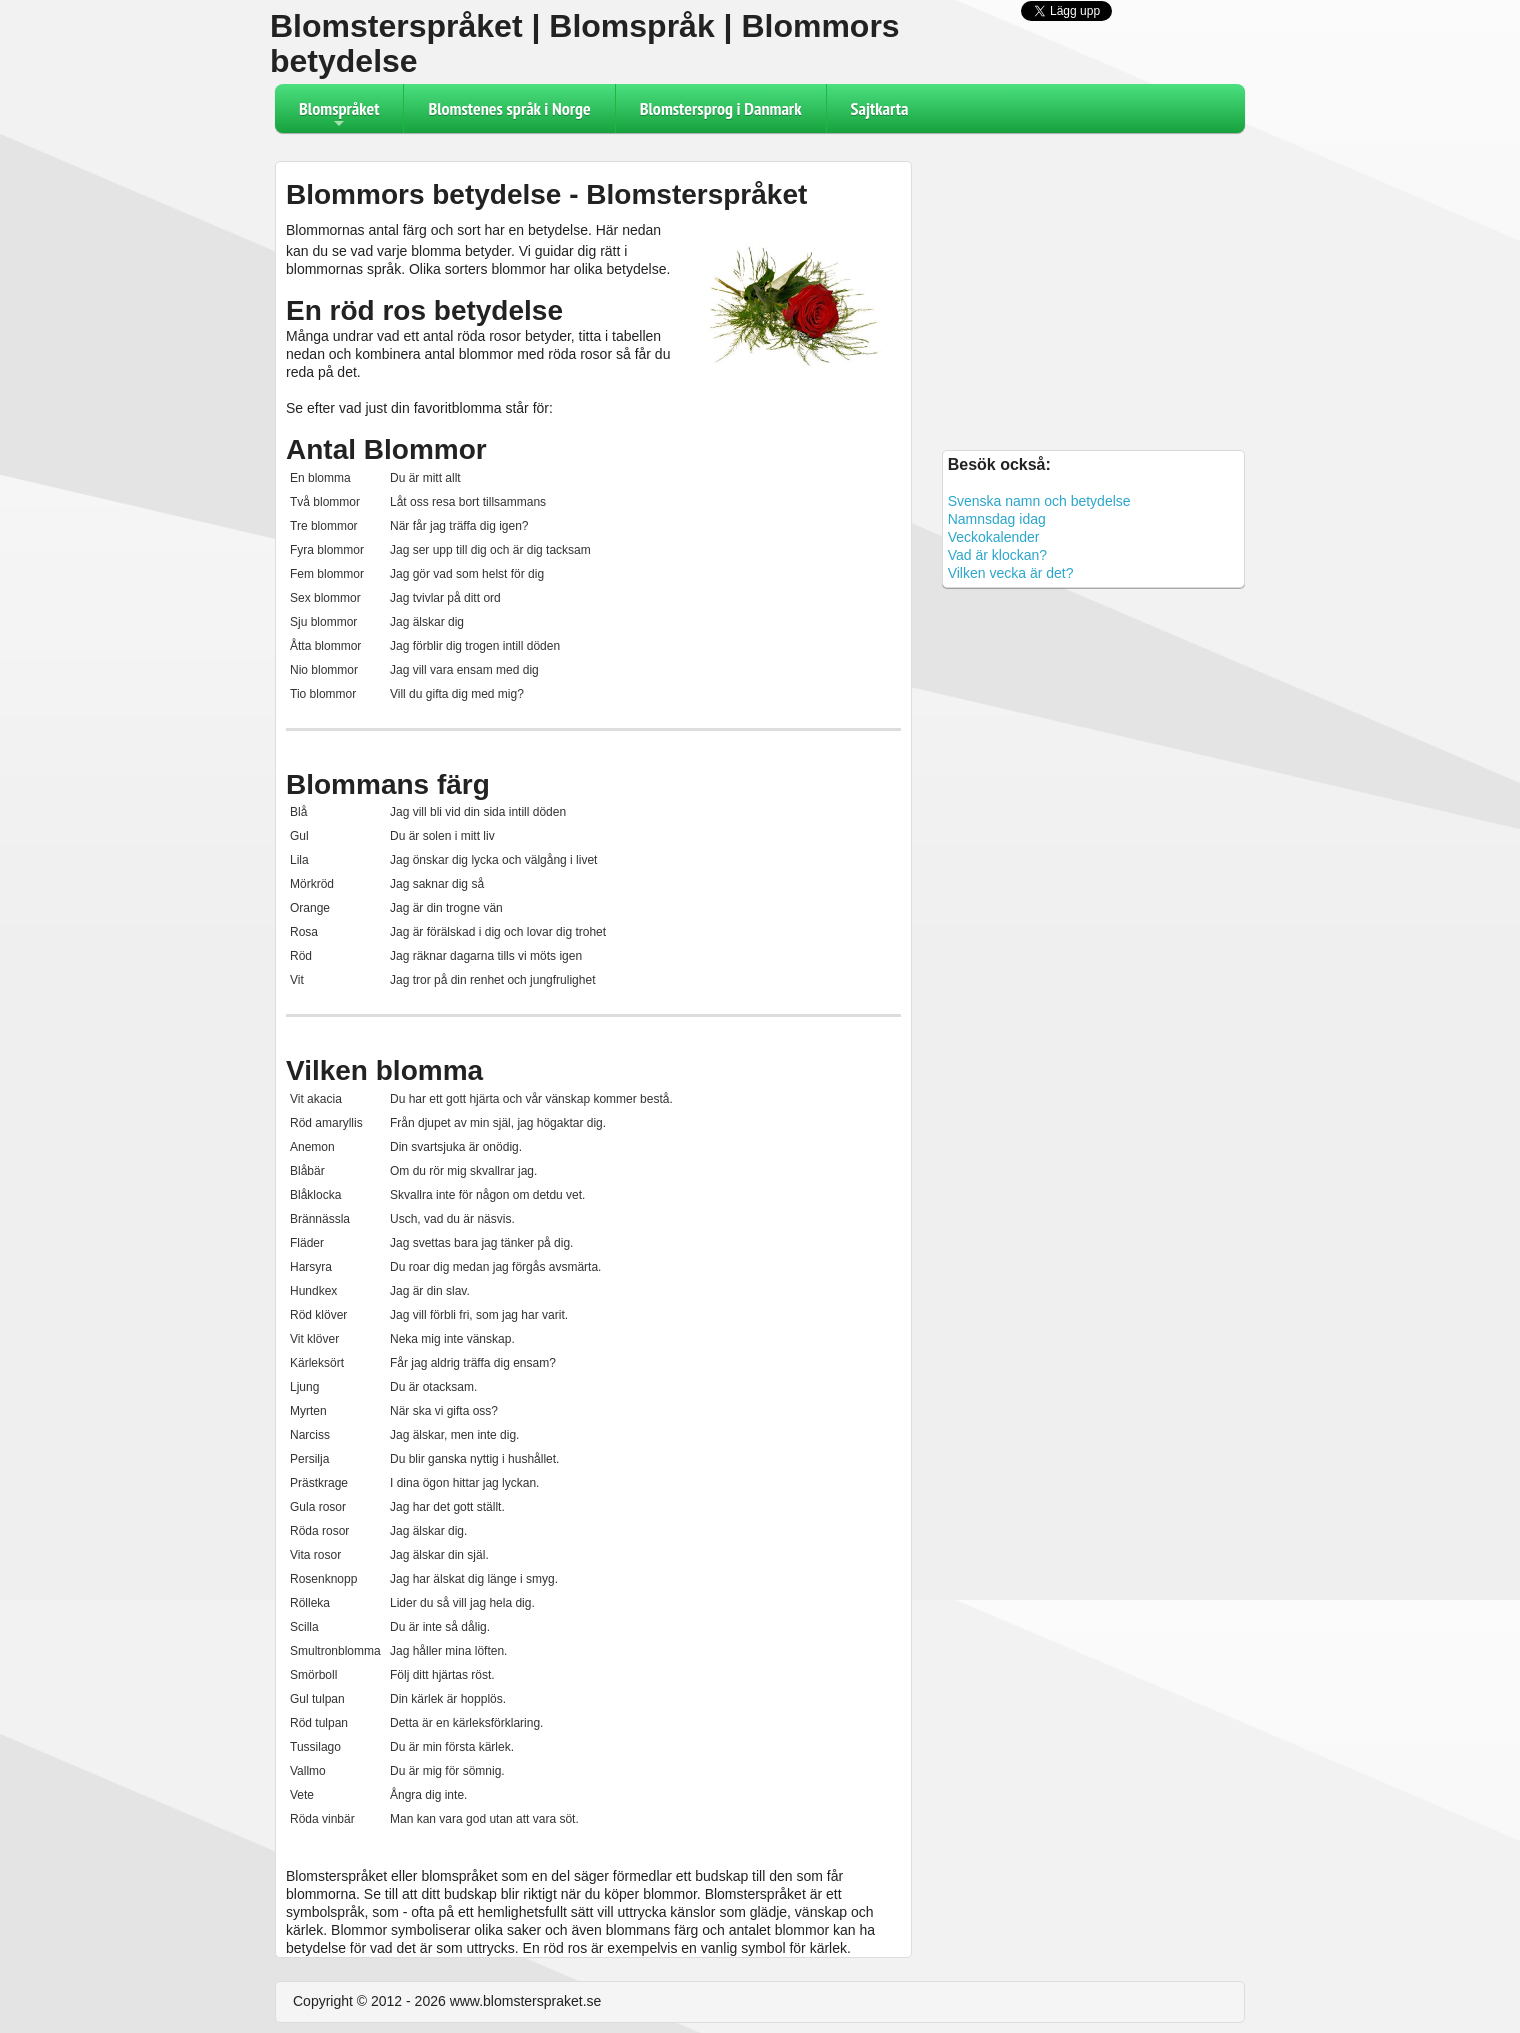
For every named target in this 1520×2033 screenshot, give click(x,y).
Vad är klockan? (997, 555)
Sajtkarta (880, 108)
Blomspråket (339, 115)
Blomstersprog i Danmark (721, 108)
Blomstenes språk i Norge (509, 108)
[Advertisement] (1093, 289)
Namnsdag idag (997, 519)
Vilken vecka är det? (1011, 573)
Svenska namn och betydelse (1039, 501)
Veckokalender (994, 537)
